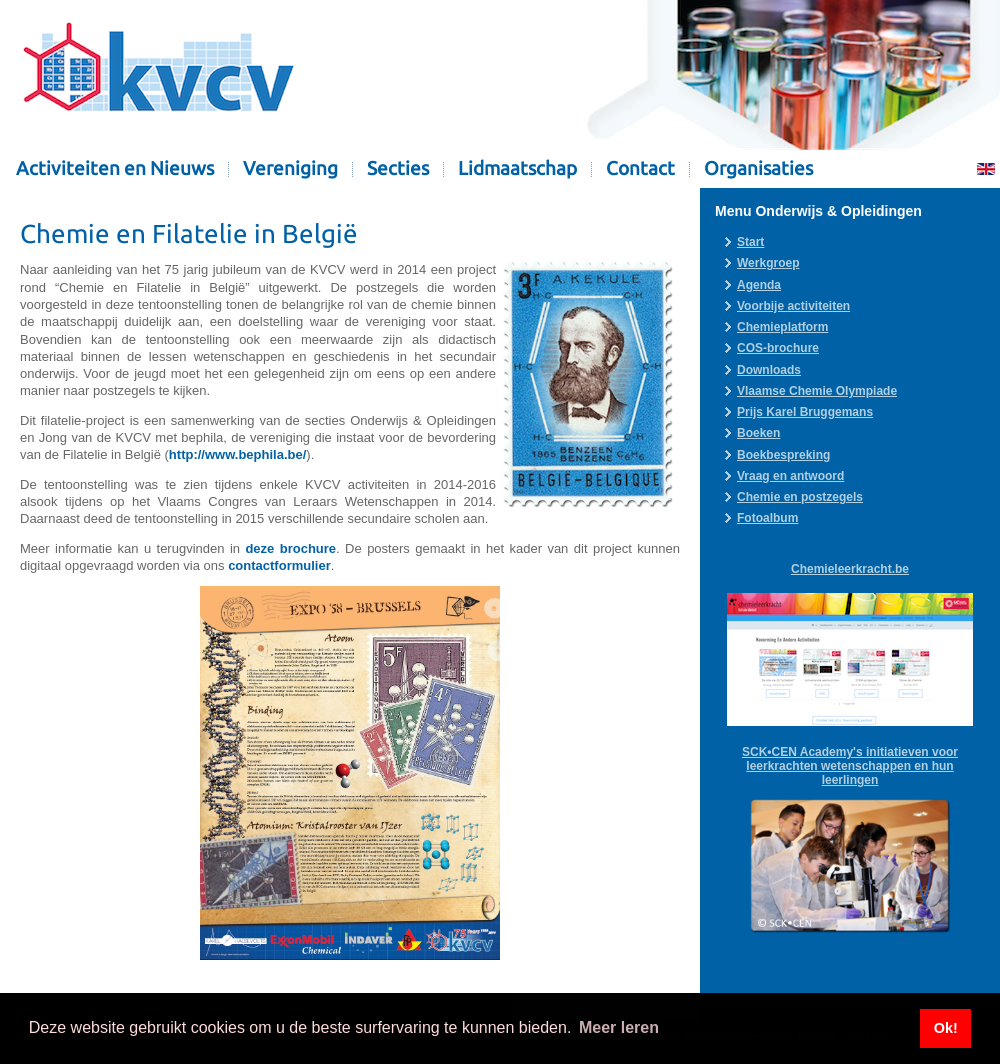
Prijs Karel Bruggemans (805, 412)
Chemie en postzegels (800, 497)
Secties (398, 168)
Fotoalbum (767, 518)
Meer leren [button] (619, 1027)
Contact (640, 168)
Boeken (758, 433)
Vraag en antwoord (790, 476)
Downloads (769, 370)
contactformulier (279, 565)
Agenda (759, 285)
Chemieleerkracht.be (850, 569)
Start (750, 242)
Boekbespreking (783, 455)
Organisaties (758, 168)
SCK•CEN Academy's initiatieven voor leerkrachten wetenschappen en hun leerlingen (850, 766)
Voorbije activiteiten (793, 306)
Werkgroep (768, 263)
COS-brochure (778, 348)
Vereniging (290, 168)
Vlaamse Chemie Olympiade (817, 391)
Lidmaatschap (517, 168)
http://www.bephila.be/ (237, 454)
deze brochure (290, 548)
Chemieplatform (782, 327)
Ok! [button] (946, 1028)
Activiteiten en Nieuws (115, 168)
